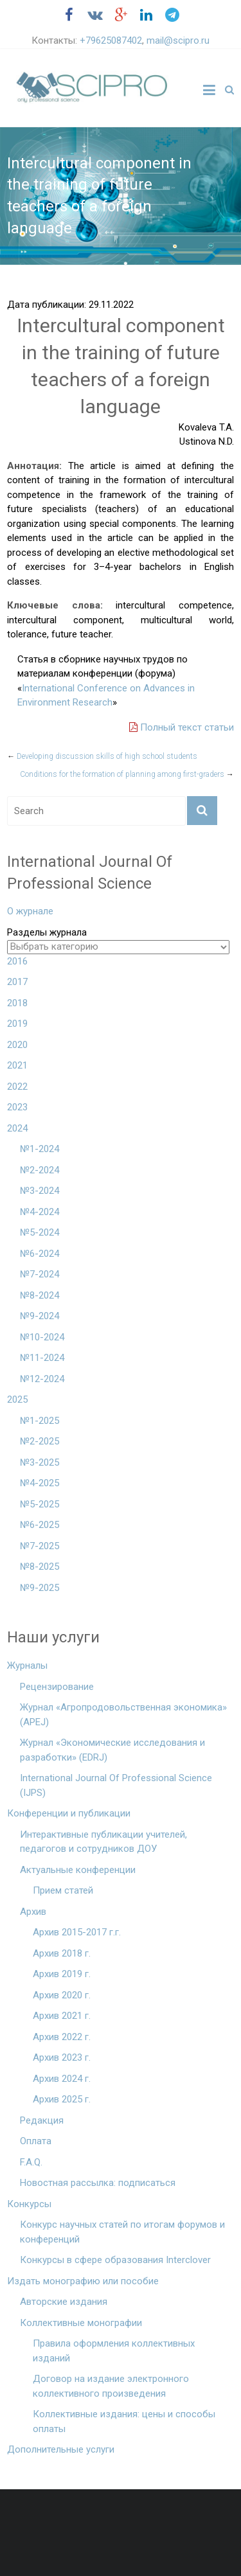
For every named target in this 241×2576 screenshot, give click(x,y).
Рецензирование (57, 1686)
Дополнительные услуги (60, 2449)
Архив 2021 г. (62, 2015)
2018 (17, 1003)
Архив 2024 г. (62, 2078)
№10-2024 (42, 1337)
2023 (17, 1107)
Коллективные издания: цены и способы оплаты (124, 2421)
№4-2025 (39, 1483)
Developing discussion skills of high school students (102, 756)
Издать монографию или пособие (83, 2281)
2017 (17, 982)
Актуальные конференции (78, 1870)
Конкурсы (29, 2204)
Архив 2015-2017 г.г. (77, 1932)
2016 (17, 961)
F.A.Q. (31, 2162)
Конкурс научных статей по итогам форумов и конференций (122, 2232)
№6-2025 (39, 1525)
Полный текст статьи (181, 727)
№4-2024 (39, 1212)
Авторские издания (63, 2301)
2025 (17, 1399)
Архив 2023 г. (62, 2057)
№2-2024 (39, 1170)
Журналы (27, 1665)
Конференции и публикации (68, 1813)
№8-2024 (39, 1295)
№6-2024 (39, 1253)
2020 (17, 1045)
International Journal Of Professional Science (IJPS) (116, 1785)
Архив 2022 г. (62, 2037)
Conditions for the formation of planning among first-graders (127, 774)
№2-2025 (39, 1441)
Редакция (42, 2120)
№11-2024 (42, 1358)
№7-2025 (39, 1546)
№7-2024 (39, 1274)
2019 (17, 1023)
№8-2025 (39, 1566)
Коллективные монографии (81, 2323)
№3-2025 (39, 1462)
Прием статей (63, 1890)
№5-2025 (39, 1504)
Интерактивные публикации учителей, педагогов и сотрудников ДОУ (103, 1842)
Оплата (35, 2141)
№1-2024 (39, 1149)
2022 (17, 1086)
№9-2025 (39, 1588)
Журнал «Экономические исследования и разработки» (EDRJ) (112, 1750)
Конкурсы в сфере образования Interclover (115, 2260)
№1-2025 (39, 1420)
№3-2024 (39, 1190)
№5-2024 (39, 1232)
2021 (17, 1065)
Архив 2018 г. (62, 1953)
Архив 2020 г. (62, 1995)
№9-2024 (39, 1316)
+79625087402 (111, 40)
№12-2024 (42, 1379)
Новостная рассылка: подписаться (97, 2183)
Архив (33, 1911)
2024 (17, 1128)
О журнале (30, 911)
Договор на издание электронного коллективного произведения (111, 2386)
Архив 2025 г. (62, 2099)
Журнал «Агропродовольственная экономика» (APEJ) (123, 1714)
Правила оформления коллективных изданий (114, 2351)
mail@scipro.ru (178, 40)
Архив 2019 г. (62, 1974)
